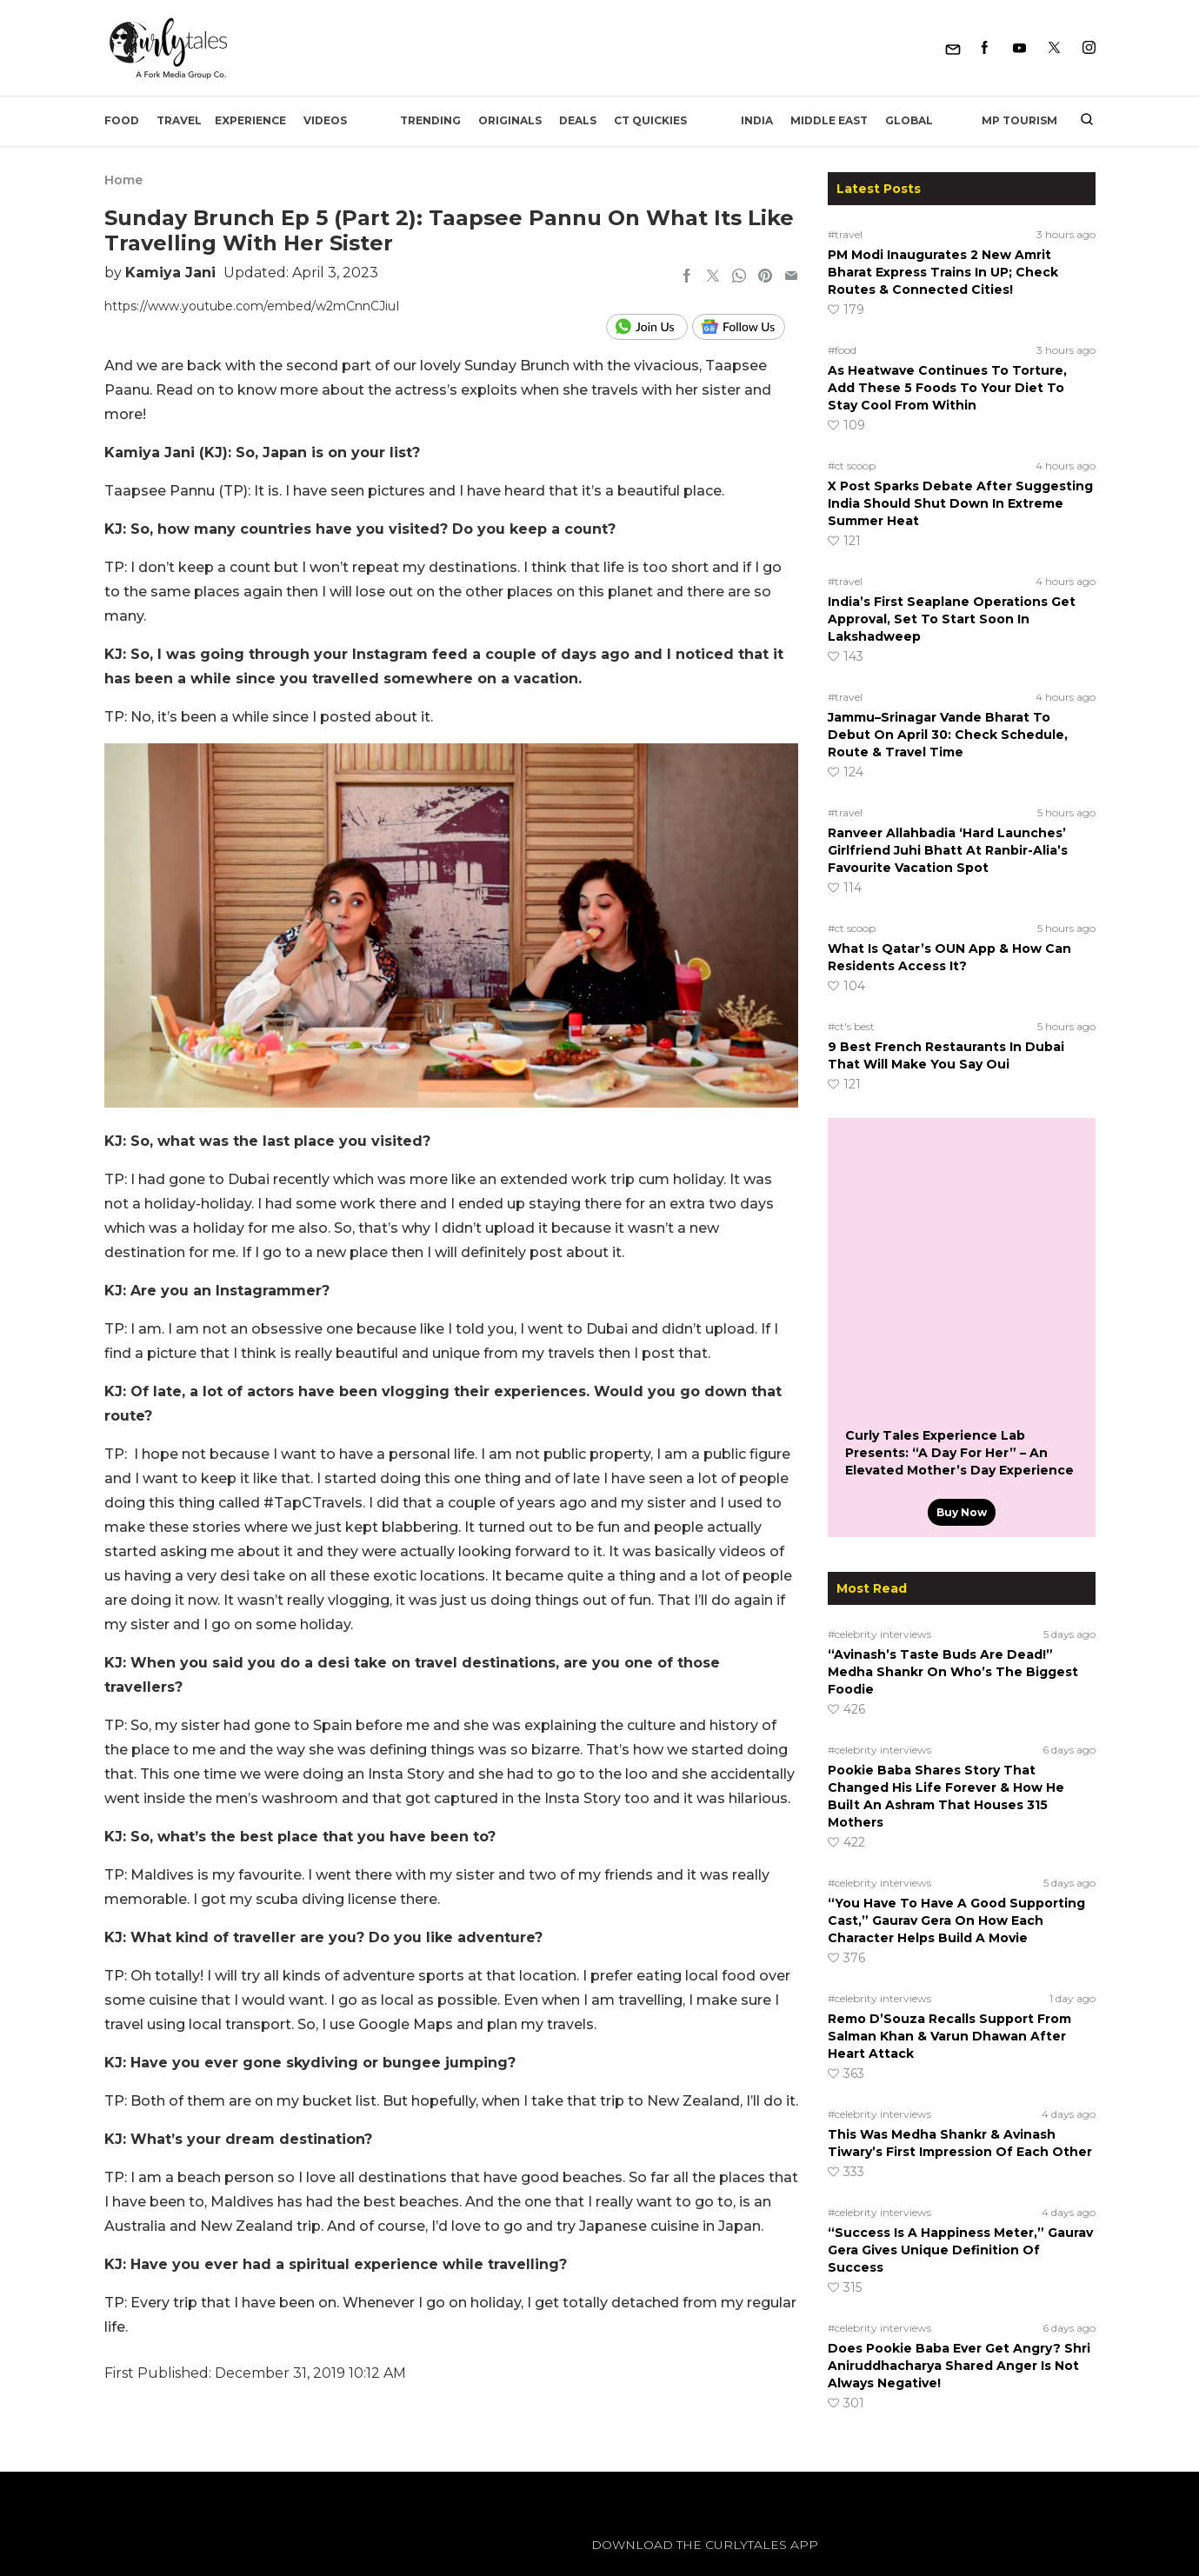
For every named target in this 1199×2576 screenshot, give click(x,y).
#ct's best (851, 1026)
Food (121, 120)
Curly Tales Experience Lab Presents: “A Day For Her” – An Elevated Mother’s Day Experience (959, 1453)
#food (842, 349)
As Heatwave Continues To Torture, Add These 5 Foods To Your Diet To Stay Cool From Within (947, 388)
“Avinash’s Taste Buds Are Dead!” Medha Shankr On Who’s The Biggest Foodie (953, 1672)
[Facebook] (984, 48)
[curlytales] (156, 2563)
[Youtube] (1019, 48)
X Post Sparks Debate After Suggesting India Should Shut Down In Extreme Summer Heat (960, 503)
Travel (179, 120)
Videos (325, 120)
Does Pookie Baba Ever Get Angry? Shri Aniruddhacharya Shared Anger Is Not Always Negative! (959, 2365)
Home (123, 180)
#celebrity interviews (879, 1634)
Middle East (829, 120)
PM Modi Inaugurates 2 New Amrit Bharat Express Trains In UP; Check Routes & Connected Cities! (943, 272)
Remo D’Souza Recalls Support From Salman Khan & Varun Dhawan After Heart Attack (949, 2036)
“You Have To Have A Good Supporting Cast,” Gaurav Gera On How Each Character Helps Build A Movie (956, 1920)
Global (909, 120)
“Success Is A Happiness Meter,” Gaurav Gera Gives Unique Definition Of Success (960, 2250)
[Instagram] (1089, 48)
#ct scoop (852, 465)
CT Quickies (650, 120)
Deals (577, 120)
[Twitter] (1054, 48)
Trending (430, 120)
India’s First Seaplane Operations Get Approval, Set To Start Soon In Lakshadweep (952, 619)
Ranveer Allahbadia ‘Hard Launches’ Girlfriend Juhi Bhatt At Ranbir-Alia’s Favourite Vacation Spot (948, 850)
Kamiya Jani (170, 272)
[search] (1080, 121)
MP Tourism (1019, 120)
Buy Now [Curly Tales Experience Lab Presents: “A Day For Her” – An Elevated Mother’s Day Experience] (961, 1512)
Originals (510, 120)
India (757, 120)
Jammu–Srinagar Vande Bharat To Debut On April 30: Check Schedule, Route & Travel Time (948, 734)
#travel (845, 234)
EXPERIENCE (250, 120)
